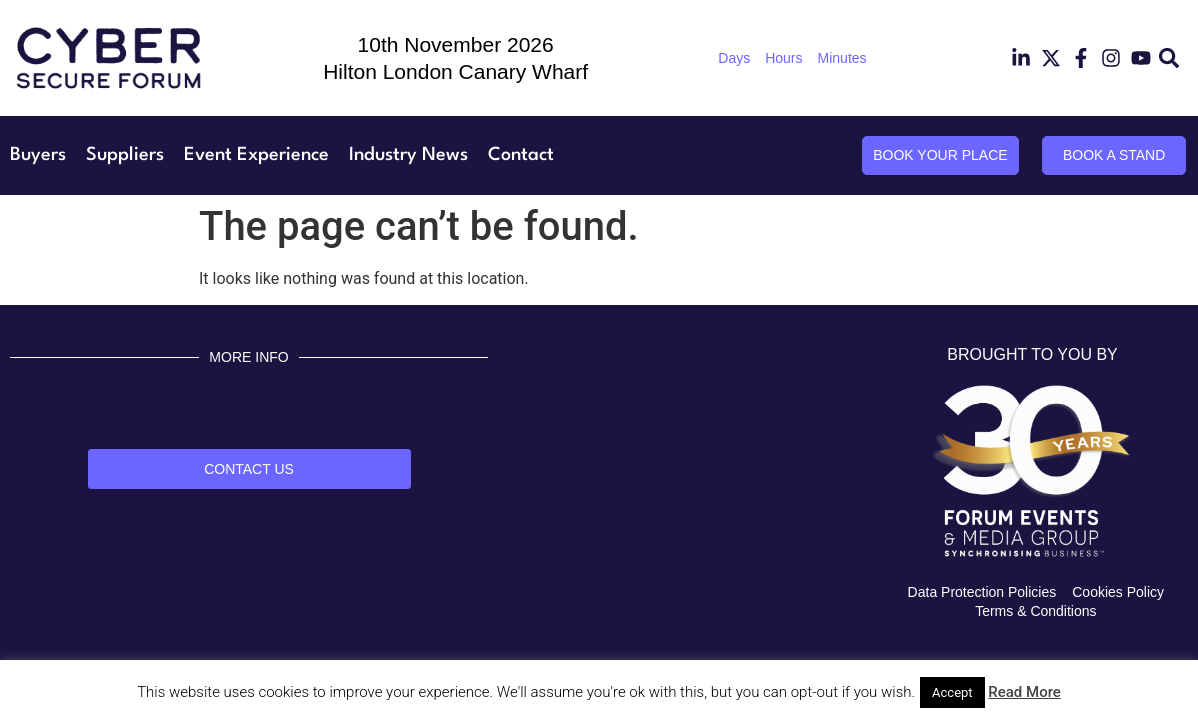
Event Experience (256, 155)
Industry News (408, 155)
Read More (1024, 692)
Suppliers (125, 155)
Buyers (38, 155)
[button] (1169, 58)
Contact (521, 155)
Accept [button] (952, 692)
